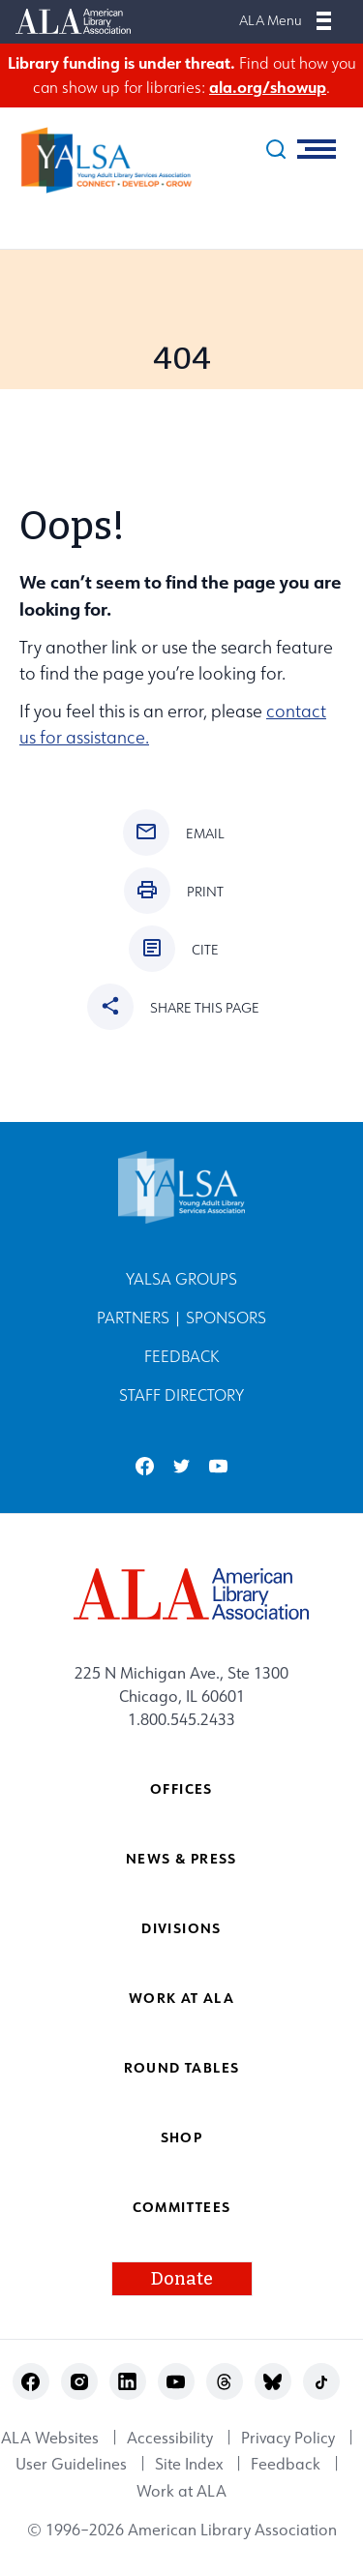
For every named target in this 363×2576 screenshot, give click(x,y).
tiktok (321, 2382)
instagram (79, 2382)
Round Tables (182, 2067)
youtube (218, 1466)
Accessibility (170, 2437)
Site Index (189, 2464)
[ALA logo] (181, 1594)
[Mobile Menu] (324, 20)
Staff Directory (181, 1395)
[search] (276, 149)
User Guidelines (71, 2464)
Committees (182, 2206)
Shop (182, 2137)
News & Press (181, 1858)
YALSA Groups (181, 1279)
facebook (145, 1466)
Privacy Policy (288, 2437)
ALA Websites (50, 2437)
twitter (181, 1466)
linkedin (127, 2382)
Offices (181, 1788)
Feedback (181, 1357)
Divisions (181, 1928)
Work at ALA (181, 1997)
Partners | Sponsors (181, 1318)
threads (224, 2382)
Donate (182, 2278)
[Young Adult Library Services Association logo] (97, 160)
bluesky (272, 2382)
